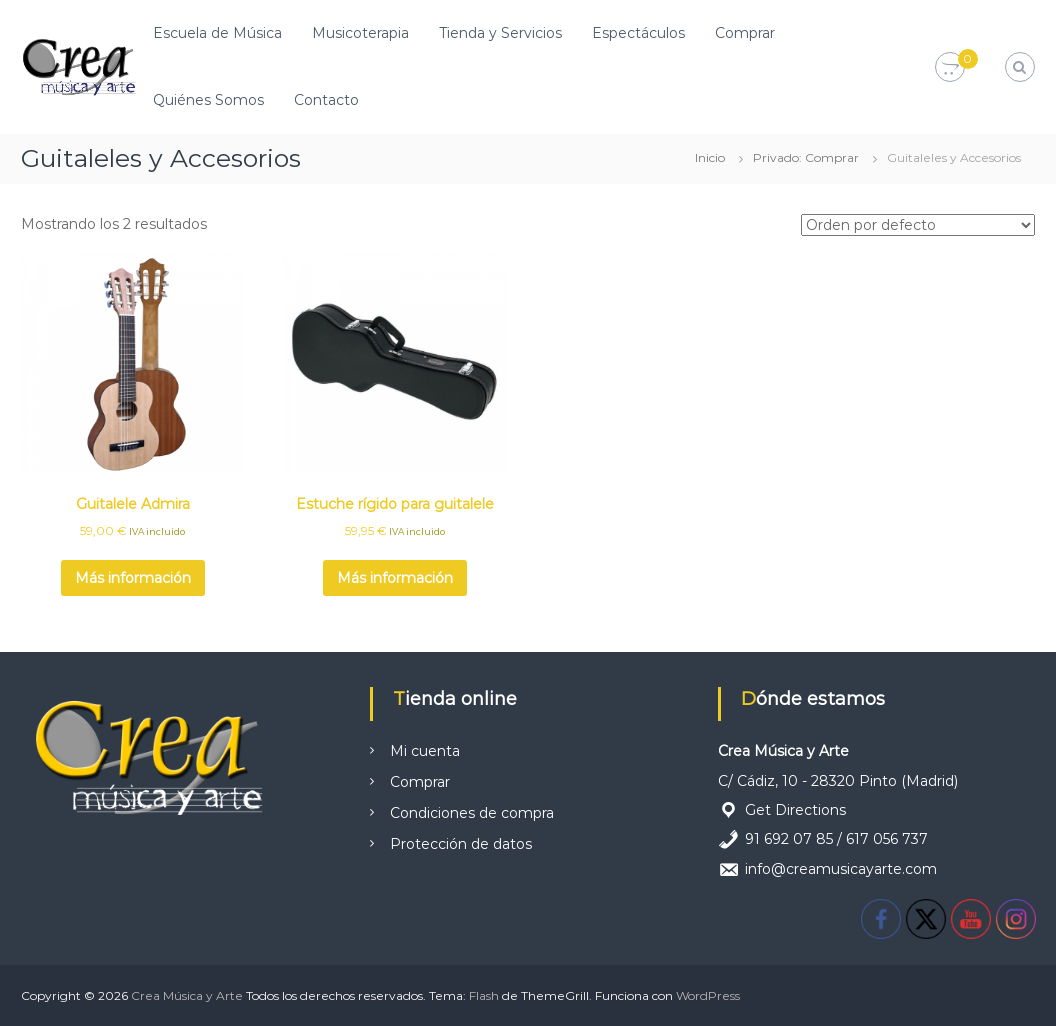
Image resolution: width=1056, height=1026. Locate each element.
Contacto (326, 100)
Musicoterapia (360, 33)
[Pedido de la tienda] (918, 225)
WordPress (708, 995)
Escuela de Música (217, 33)
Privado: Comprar (806, 157)
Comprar (745, 33)
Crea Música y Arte (187, 995)
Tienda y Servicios (500, 33)
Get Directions (795, 810)
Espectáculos (638, 33)
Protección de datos (461, 844)
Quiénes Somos (208, 100)
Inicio (710, 157)
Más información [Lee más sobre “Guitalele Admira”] (133, 578)
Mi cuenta (425, 751)
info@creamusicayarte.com (841, 869)
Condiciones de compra (472, 813)
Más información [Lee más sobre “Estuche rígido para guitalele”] (395, 578)
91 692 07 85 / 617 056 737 (836, 839)
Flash (484, 995)
